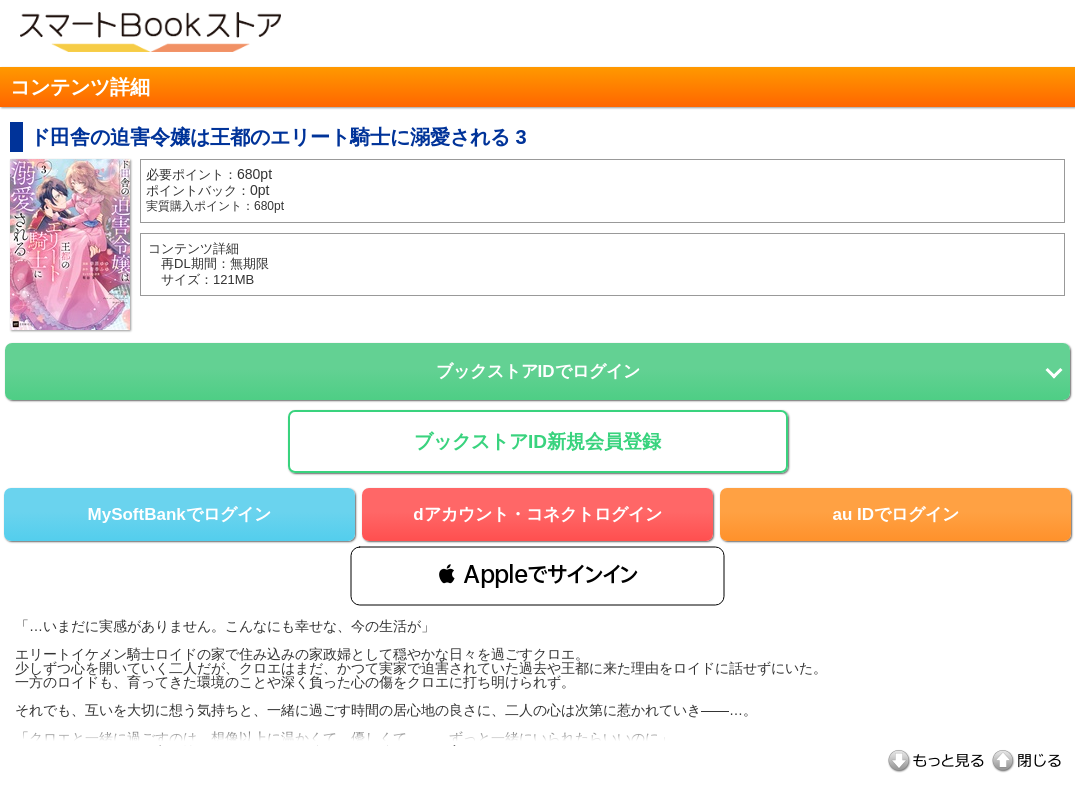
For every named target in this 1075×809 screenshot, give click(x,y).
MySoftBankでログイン (179, 514)
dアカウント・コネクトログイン (537, 514)
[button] (537, 575)
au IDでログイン (896, 514)
